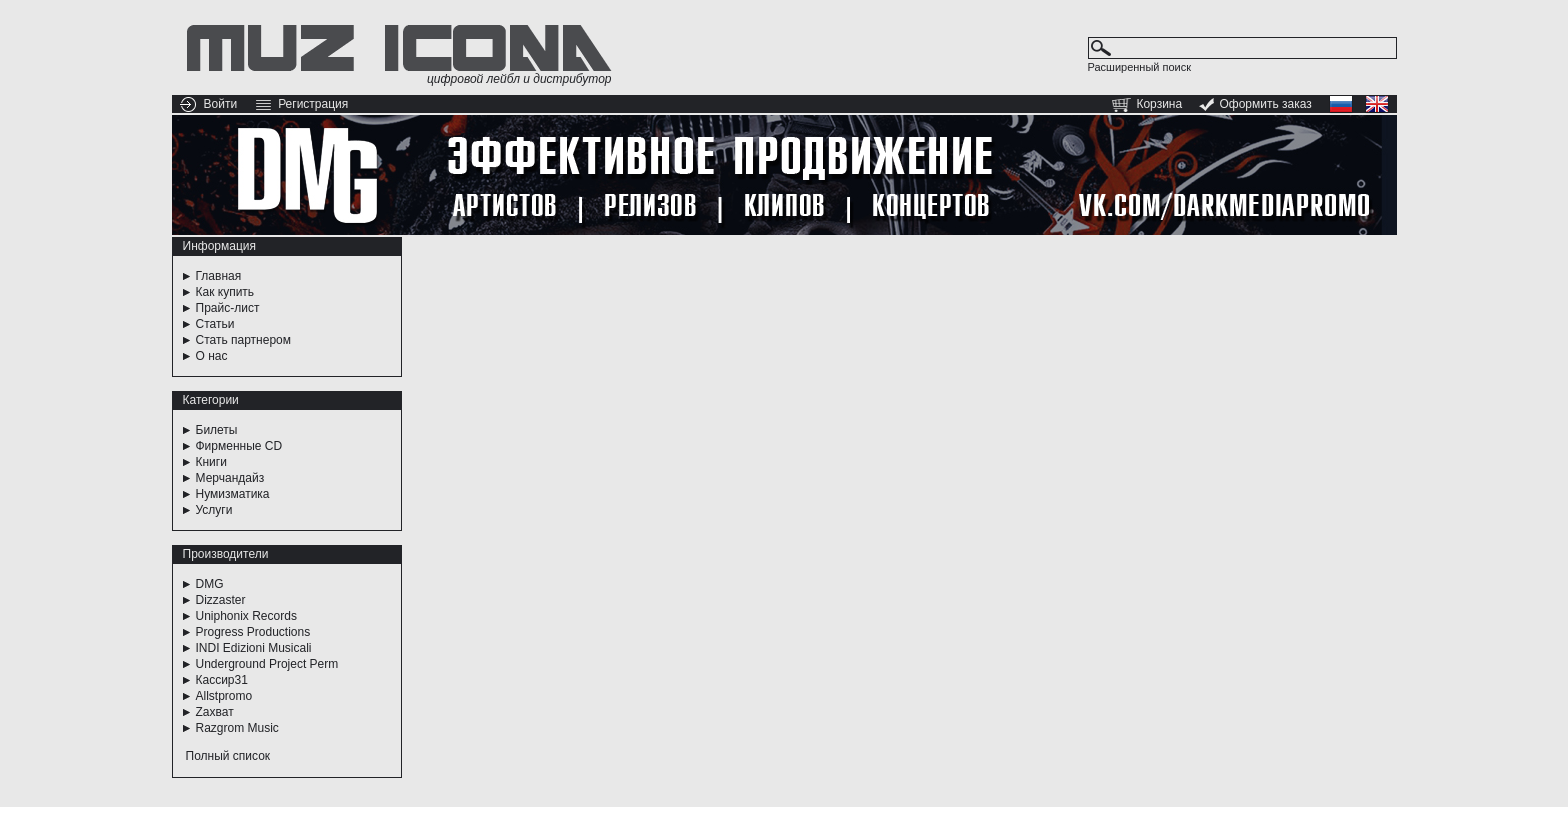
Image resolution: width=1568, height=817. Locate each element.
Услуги (214, 510)
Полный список (228, 756)
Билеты (217, 430)
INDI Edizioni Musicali (254, 648)
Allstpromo (224, 696)
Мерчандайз (230, 478)
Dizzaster (221, 600)
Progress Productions (253, 632)
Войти (221, 104)
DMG (210, 584)
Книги (211, 462)
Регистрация (313, 104)
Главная (219, 276)
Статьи (215, 324)
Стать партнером (244, 340)
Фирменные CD (239, 446)
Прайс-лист (228, 308)
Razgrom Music (237, 728)
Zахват (215, 712)
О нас (212, 356)
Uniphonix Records (246, 616)
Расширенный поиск (1140, 67)
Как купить (225, 292)
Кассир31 (222, 680)
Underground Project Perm (267, 664)
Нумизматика (233, 494)
